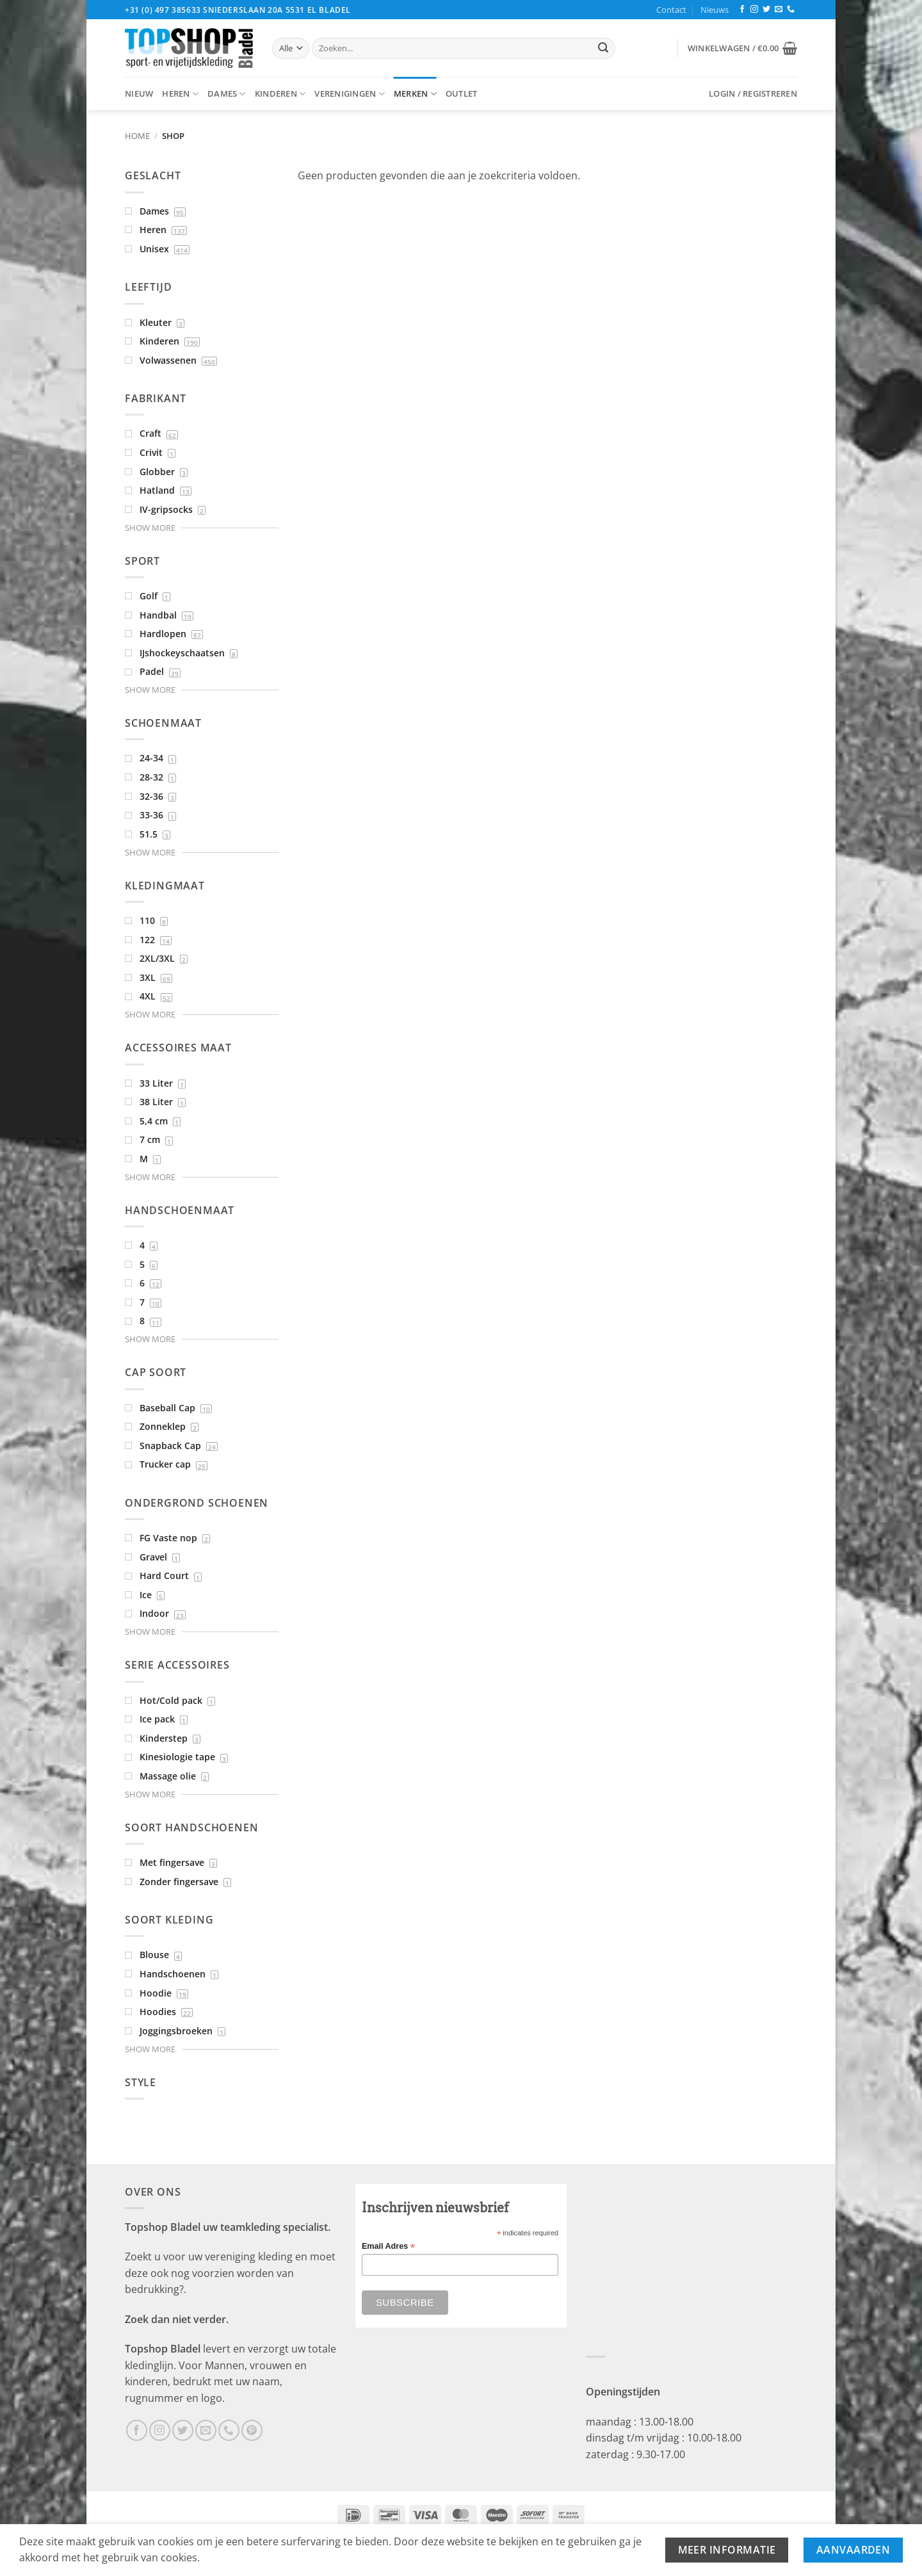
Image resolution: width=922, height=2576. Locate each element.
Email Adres (388, 2246)
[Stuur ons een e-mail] (778, 9)
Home (137, 136)
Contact (671, 9)
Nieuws (714, 9)
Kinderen (280, 94)
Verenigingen (349, 94)
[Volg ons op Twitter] (766, 9)
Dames (226, 94)
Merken (415, 94)
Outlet (462, 93)
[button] (742, 48)
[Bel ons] (791, 9)
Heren (180, 94)
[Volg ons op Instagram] (754, 9)
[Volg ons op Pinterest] (252, 2430)
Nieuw (139, 93)
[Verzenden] (603, 49)
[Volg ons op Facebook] (742, 9)
